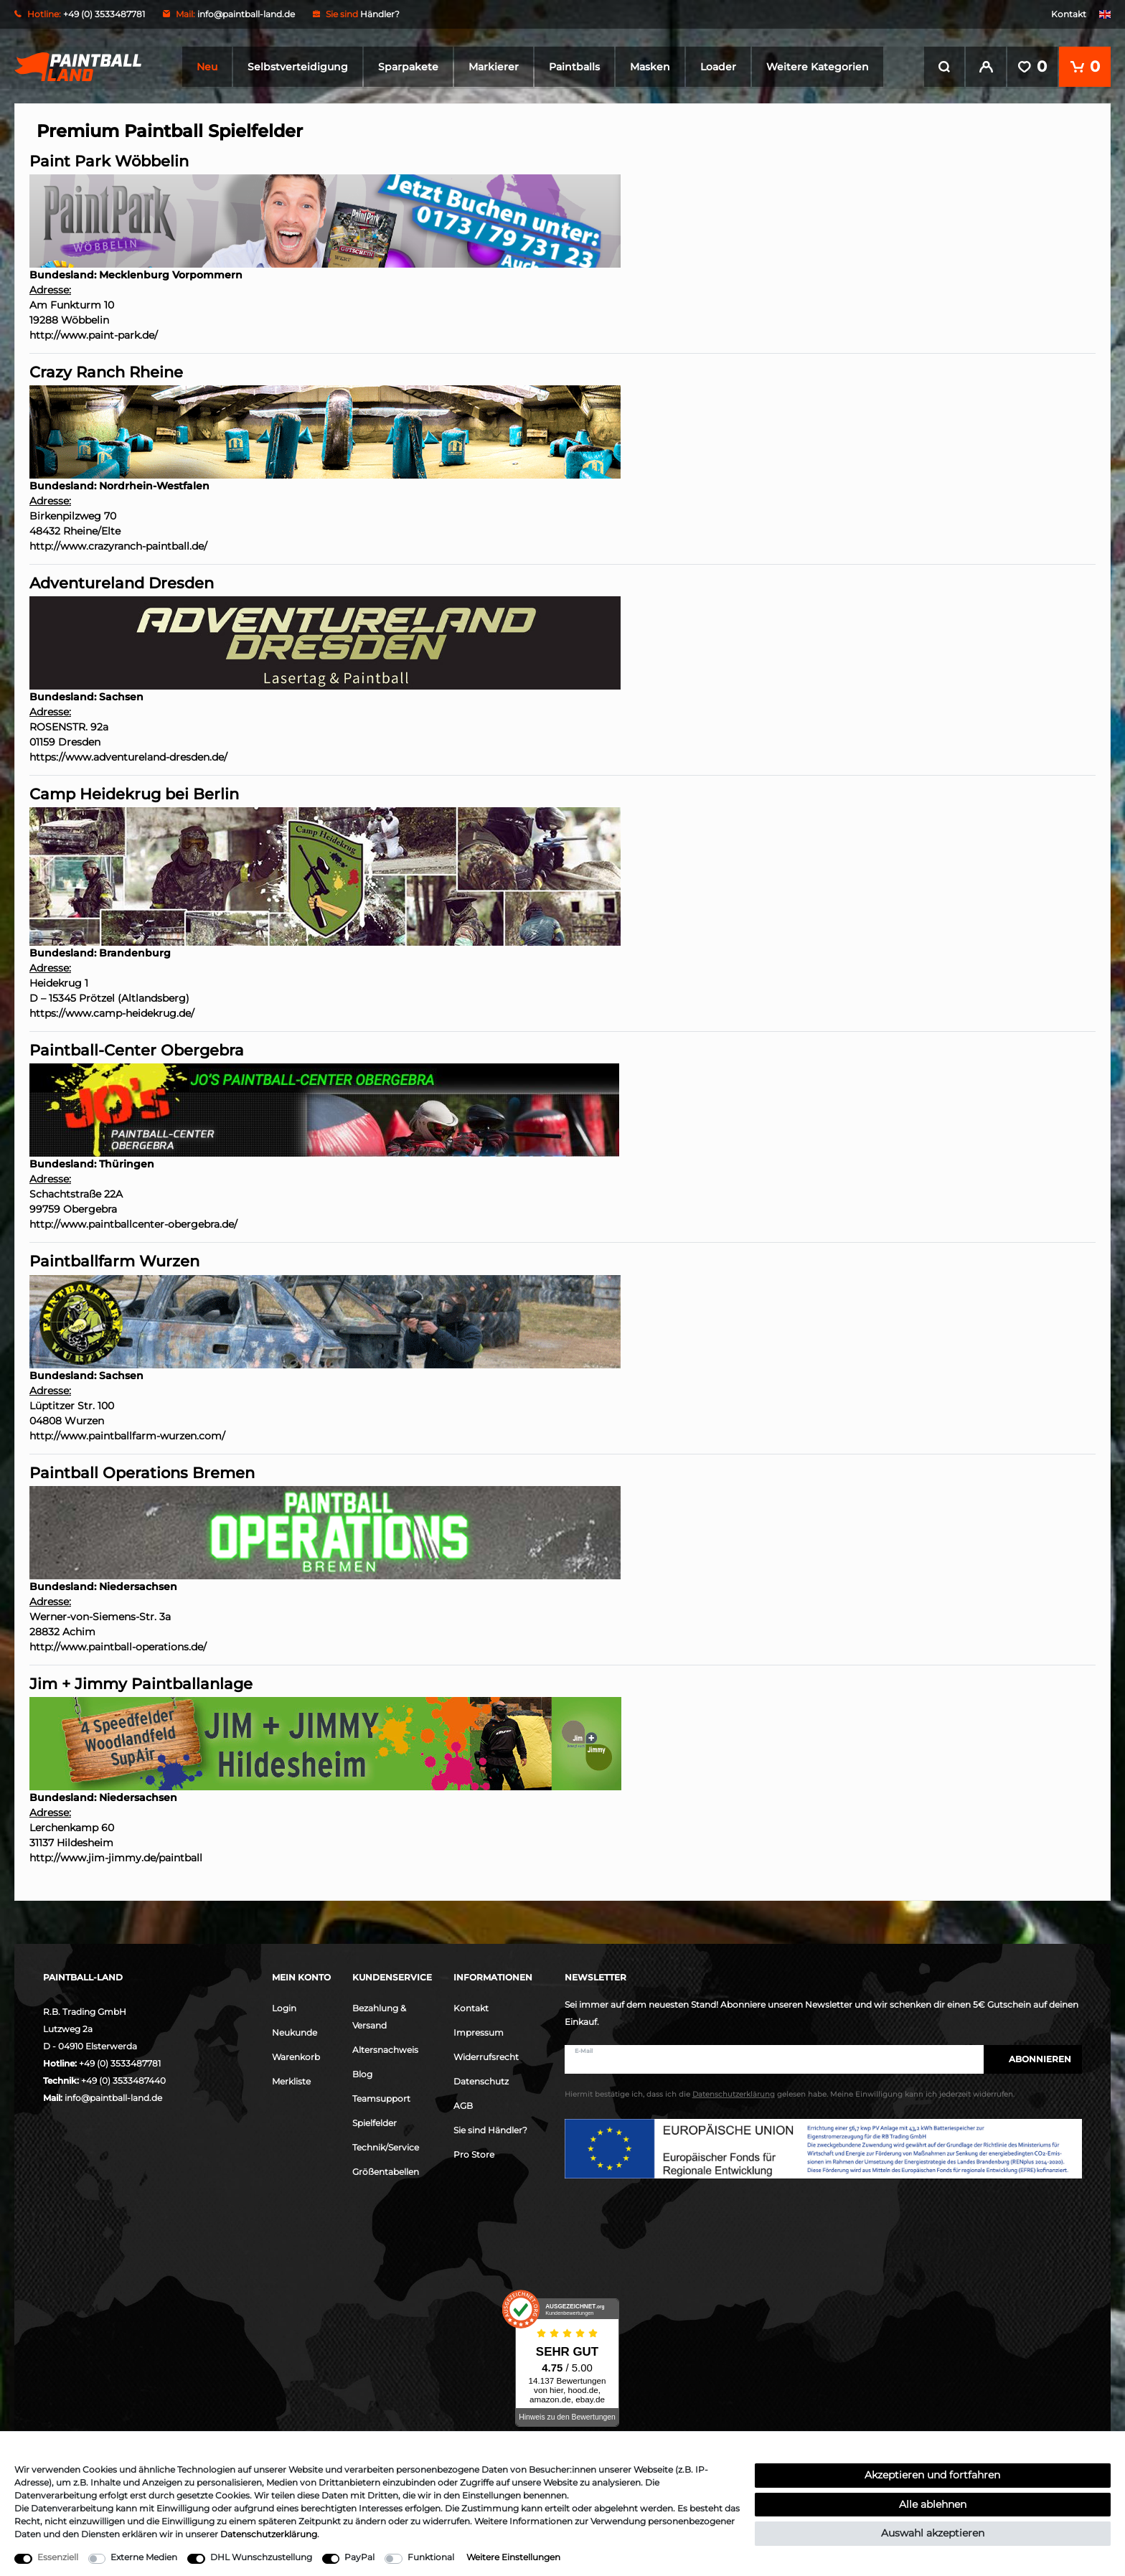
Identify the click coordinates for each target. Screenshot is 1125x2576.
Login (284, 2006)
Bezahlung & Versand (379, 2015)
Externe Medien (143, 2557)
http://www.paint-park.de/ (93, 333)
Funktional (431, 2557)
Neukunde (294, 2031)
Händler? (380, 14)
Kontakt (1068, 14)
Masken (650, 66)
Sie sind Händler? (490, 2128)
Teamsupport (381, 2097)
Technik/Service (385, 2145)
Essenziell (57, 2557)
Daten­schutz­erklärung (268, 2534)
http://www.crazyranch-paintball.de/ (118, 544)
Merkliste (291, 2079)
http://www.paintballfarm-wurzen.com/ (127, 1434)
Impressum (478, 2031)
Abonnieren (1032, 2057)
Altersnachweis (385, 2048)
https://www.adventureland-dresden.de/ (128, 755)
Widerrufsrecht (486, 2055)
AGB (463, 2104)
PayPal (359, 2557)
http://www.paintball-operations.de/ (118, 1645)
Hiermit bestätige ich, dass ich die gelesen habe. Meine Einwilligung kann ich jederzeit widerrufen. (790, 2093)
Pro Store (473, 2153)
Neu (207, 66)
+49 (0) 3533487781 (120, 2061)
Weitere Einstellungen (513, 2557)
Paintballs (574, 66)
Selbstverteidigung (298, 66)
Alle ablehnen (932, 2504)
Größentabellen (385, 2170)
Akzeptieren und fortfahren (932, 2474)
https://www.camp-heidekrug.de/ (111, 1011)
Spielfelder (374, 2121)
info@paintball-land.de (246, 14)
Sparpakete (408, 66)
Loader (718, 66)
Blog (362, 2072)
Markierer (494, 66)
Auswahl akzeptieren (932, 2532)
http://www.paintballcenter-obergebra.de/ (133, 1222)
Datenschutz (481, 2079)
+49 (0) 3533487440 (123, 2079)
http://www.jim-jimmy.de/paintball (115, 1856)
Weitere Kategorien (817, 66)
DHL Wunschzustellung (261, 2557)
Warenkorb (296, 2055)
